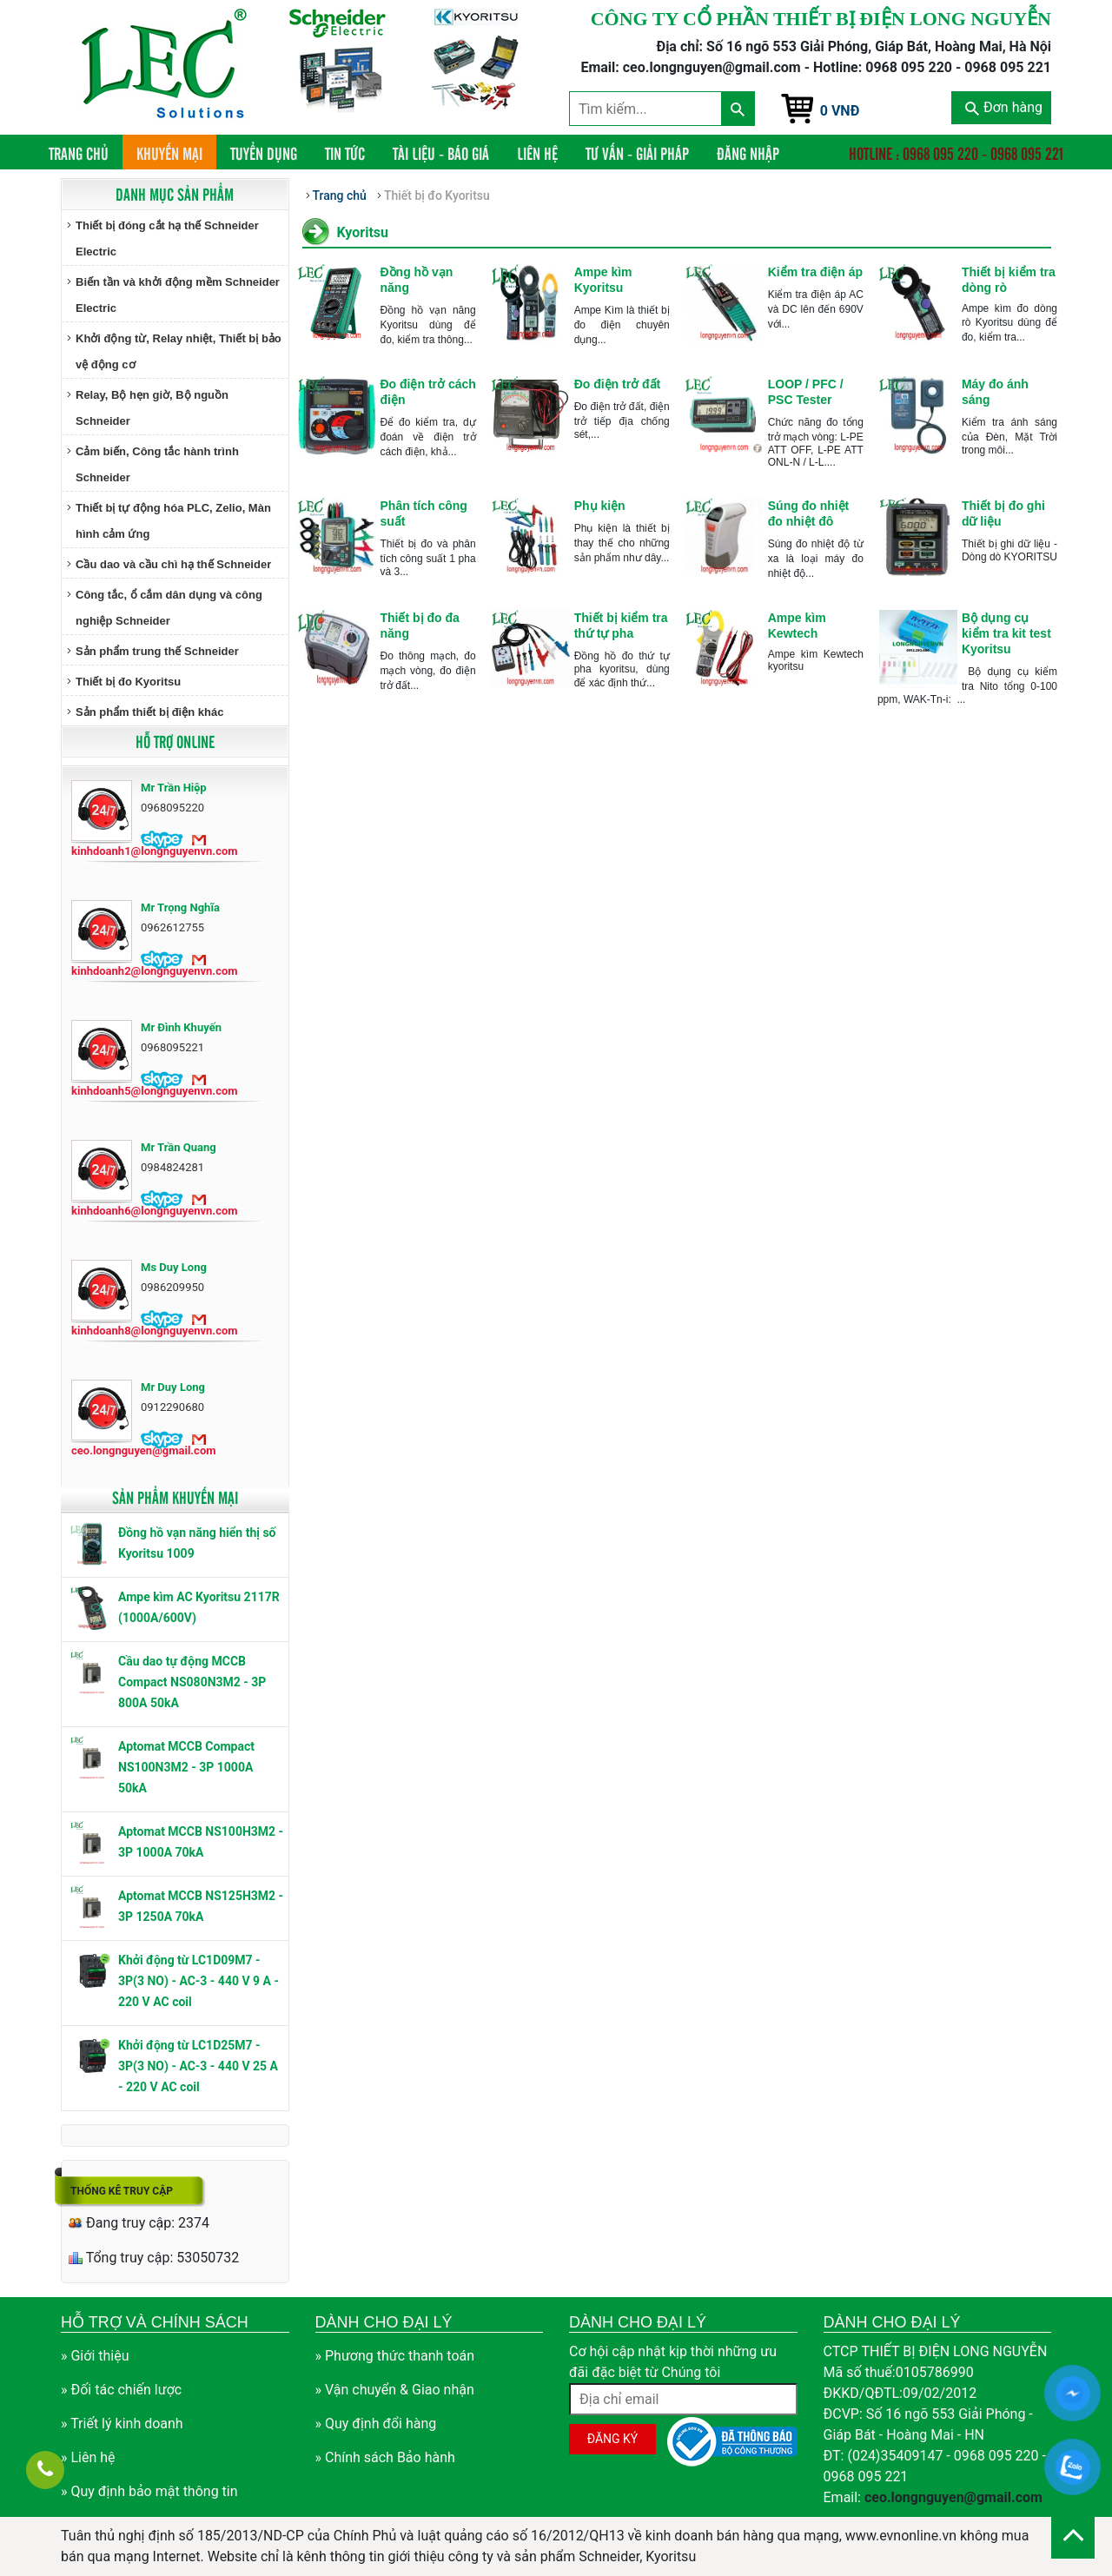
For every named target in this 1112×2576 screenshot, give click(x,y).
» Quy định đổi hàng (376, 2423)
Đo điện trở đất (617, 384)
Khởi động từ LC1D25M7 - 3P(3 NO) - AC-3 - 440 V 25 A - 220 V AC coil (198, 2066)
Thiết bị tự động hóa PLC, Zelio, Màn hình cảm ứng (173, 520)
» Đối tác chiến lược (121, 2389)
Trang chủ (85, 152)
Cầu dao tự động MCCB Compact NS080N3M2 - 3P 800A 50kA (192, 1682)
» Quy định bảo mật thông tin (149, 2491)
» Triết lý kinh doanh (122, 2423)
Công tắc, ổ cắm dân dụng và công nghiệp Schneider (169, 607)
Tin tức (345, 153)
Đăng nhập (748, 153)
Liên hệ (537, 153)
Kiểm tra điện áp (815, 272)
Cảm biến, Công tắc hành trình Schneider (157, 464)
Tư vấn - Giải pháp (637, 153)
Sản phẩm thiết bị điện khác (149, 711)
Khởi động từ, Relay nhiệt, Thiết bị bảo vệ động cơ (178, 351)
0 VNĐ (840, 111)
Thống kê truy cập (121, 2191)
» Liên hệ (88, 2457)
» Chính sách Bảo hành (385, 2457)
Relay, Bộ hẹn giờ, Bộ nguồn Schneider (152, 407)
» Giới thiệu (95, 2356)
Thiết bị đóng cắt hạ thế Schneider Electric (167, 238)
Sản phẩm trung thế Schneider (157, 651)
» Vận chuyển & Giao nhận (394, 2389)
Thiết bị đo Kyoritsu (128, 681)
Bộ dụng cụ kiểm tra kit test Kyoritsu (1006, 633)
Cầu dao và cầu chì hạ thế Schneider (173, 564)
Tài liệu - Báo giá (441, 153)
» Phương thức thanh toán (395, 2356)
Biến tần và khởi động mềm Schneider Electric (178, 295)
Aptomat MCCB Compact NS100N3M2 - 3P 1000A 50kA (186, 1767)
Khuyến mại (169, 153)
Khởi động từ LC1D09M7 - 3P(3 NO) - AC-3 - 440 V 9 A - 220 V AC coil (198, 1981)
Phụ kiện (600, 506)
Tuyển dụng (263, 153)
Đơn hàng (1003, 107)
